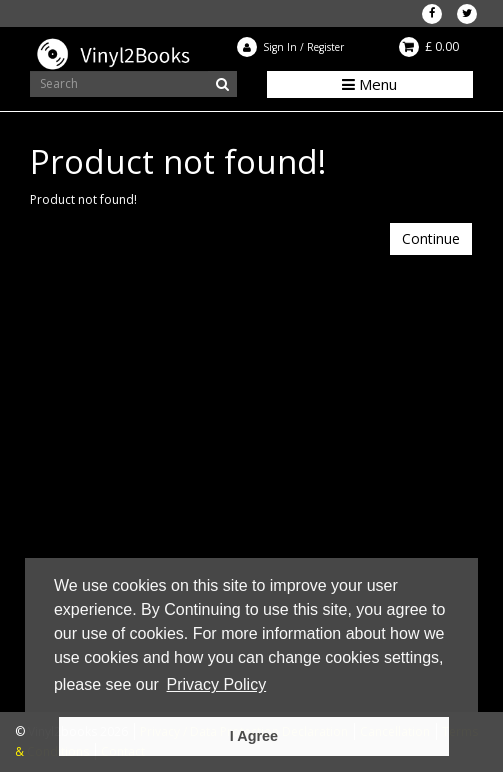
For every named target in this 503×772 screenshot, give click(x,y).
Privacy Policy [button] (217, 684)
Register (325, 47)
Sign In (280, 47)
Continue (431, 238)
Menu (369, 84)
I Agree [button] (254, 736)
